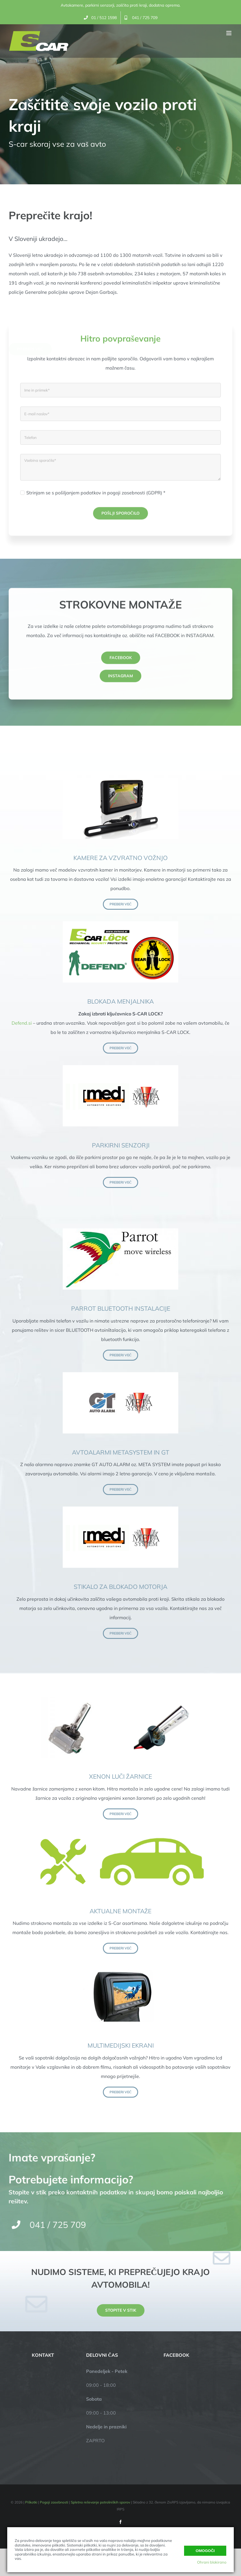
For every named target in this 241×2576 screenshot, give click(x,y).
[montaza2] (120, 1833)
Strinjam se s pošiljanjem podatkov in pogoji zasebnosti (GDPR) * (95, 498)
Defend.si (22, 1023)
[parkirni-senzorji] (120, 1067)
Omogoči (205, 2551)
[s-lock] (120, 923)
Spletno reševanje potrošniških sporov (100, 2502)
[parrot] (120, 1231)
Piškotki (31, 2502)
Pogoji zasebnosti (54, 2502)
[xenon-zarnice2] (120, 1699)
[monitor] (120, 1967)
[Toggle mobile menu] (229, 33)
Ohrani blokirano (211, 2562)
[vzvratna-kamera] (120, 780)
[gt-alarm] (120, 1374)
